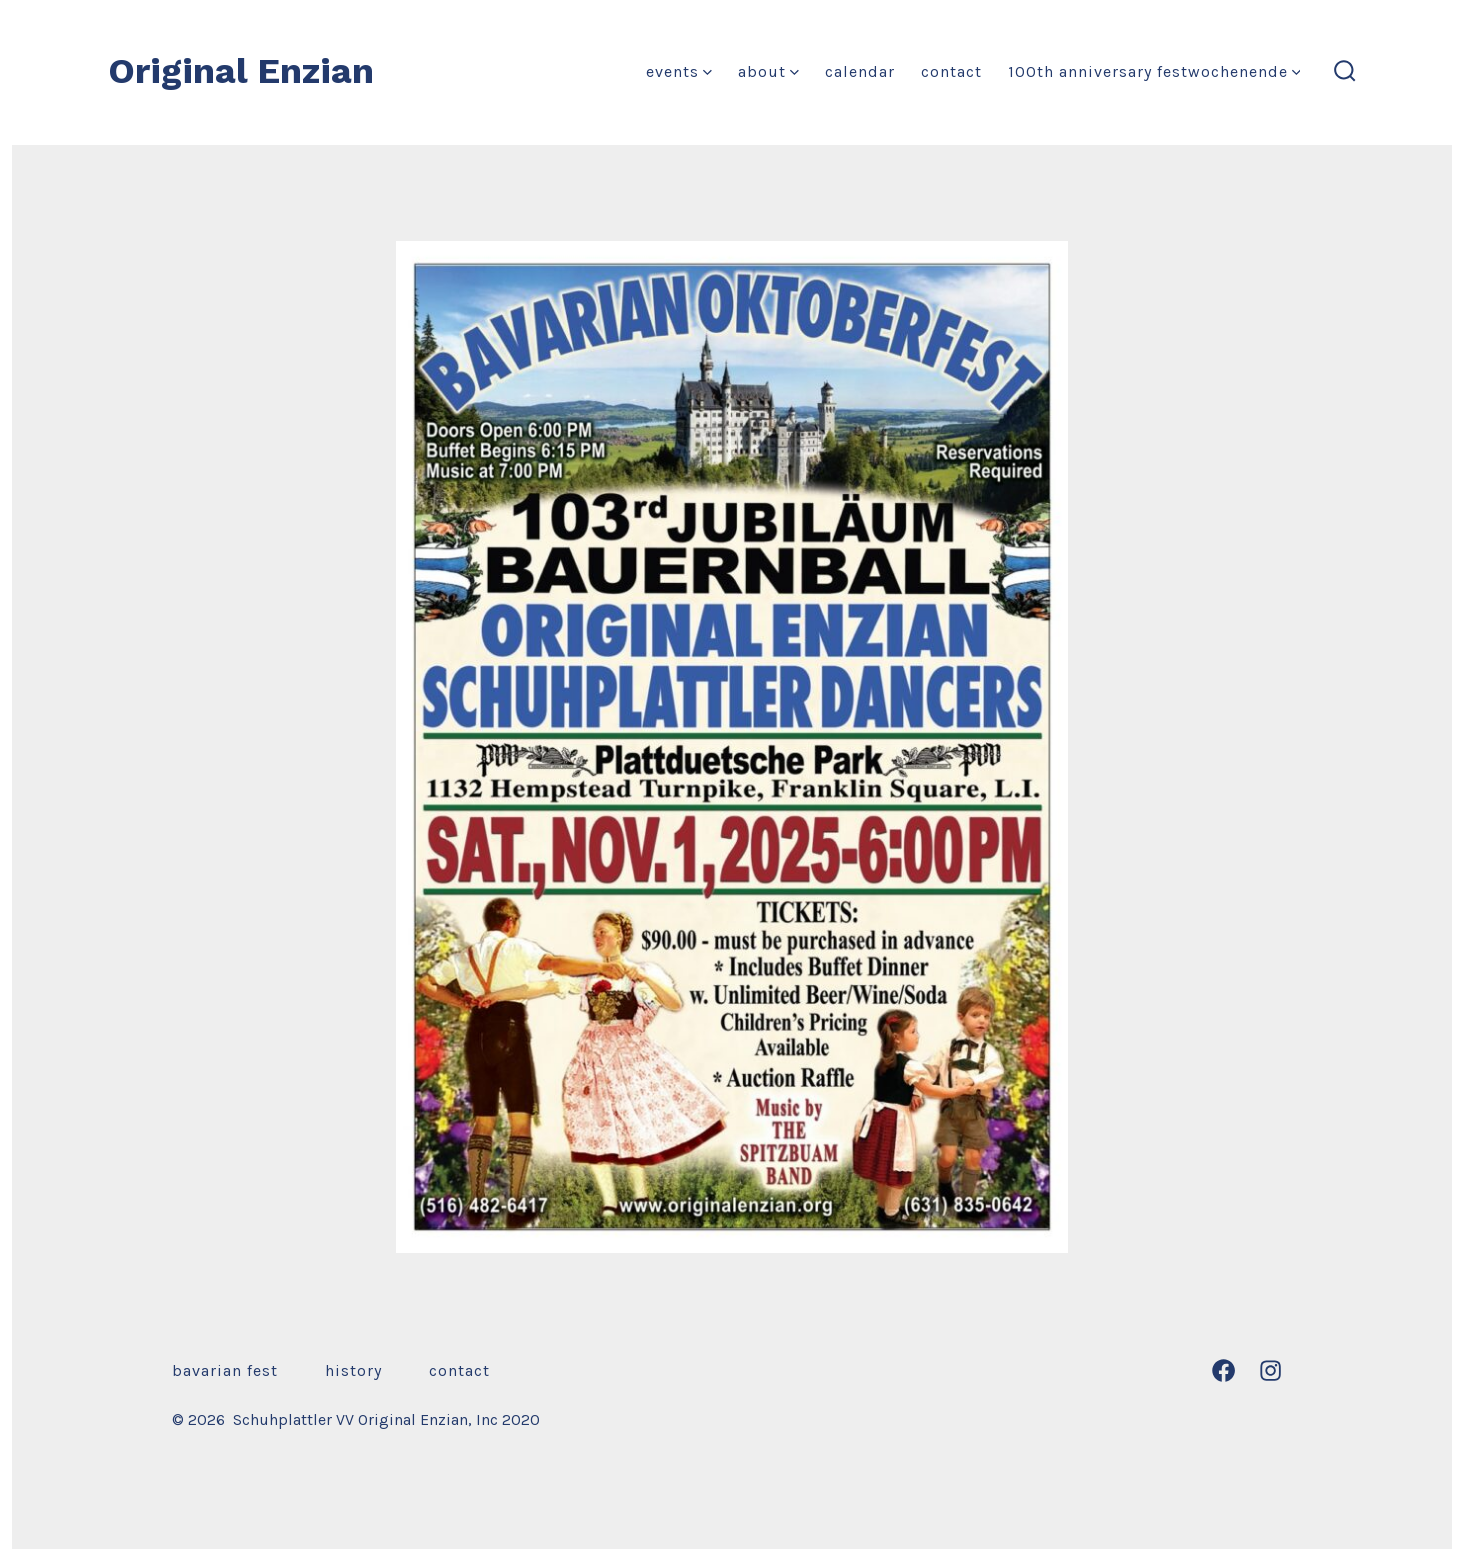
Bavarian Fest (225, 1370)
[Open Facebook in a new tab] (1223, 1370)
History (353, 1370)
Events (679, 71)
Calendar (860, 71)
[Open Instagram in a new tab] (1270, 1370)
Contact (951, 71)
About (768, 71)
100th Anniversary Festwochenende (1154, 71)
